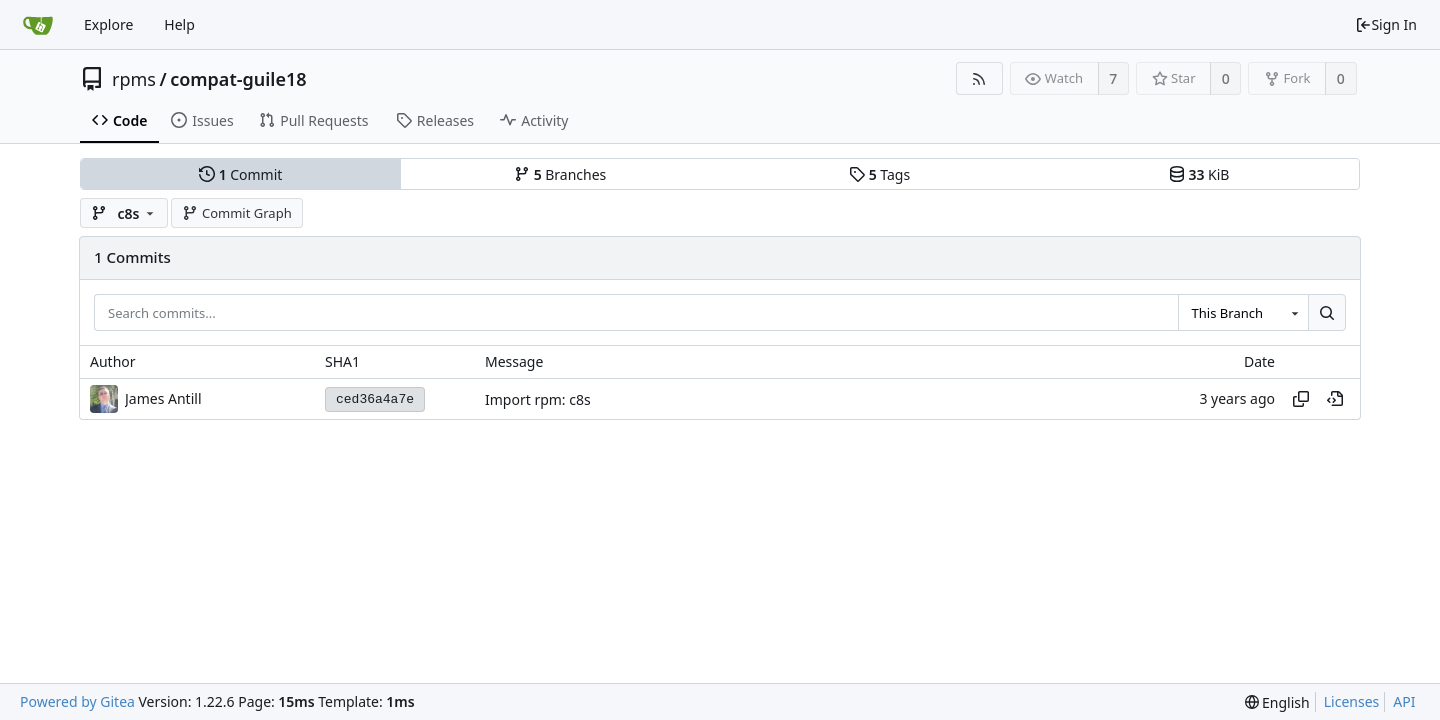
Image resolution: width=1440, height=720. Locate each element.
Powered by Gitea (77, 701)
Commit (240, 174)
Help (179, 24)
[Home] (38, 25)
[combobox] (1243, 313)
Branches (560, 174)
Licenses (1352, 701)
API (1404, 701)
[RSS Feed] (979, 78)
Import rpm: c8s (538, 399)
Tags (879, 174)
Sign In (1386, 24)
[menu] (1277, 702)
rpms (134, 79)
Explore (108, 24)
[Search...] (1327, 313)
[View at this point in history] (1335, 399)
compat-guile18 (238, 79)
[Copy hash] (1301, 399)
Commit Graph (236, 213)
